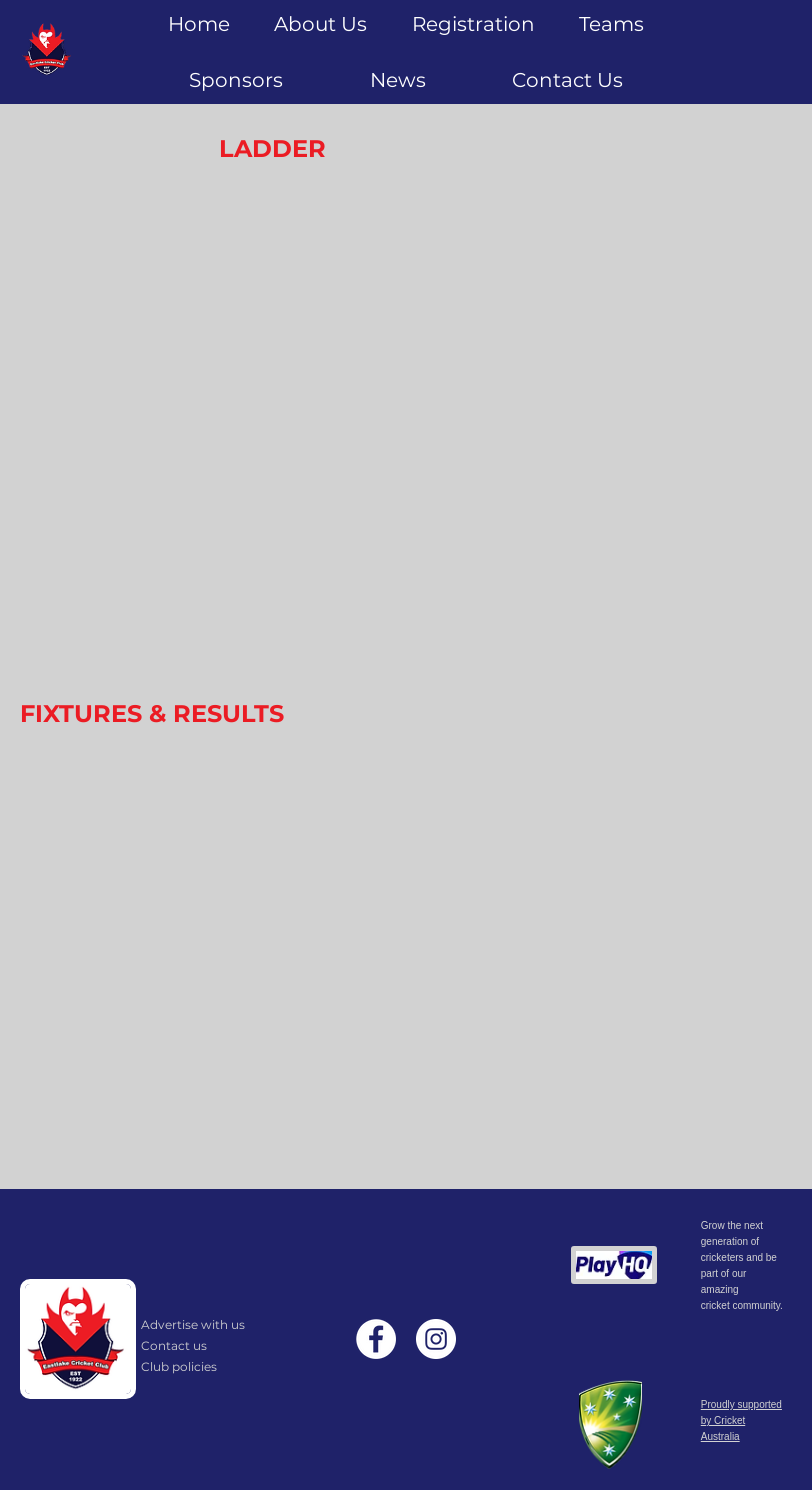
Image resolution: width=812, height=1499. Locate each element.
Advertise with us (193, 1324)
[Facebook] (376, 1339)
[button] (472, 24)
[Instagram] (436, 1339)
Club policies (179, 1366)
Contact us (174, 1345)
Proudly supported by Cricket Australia (741, 1420)
